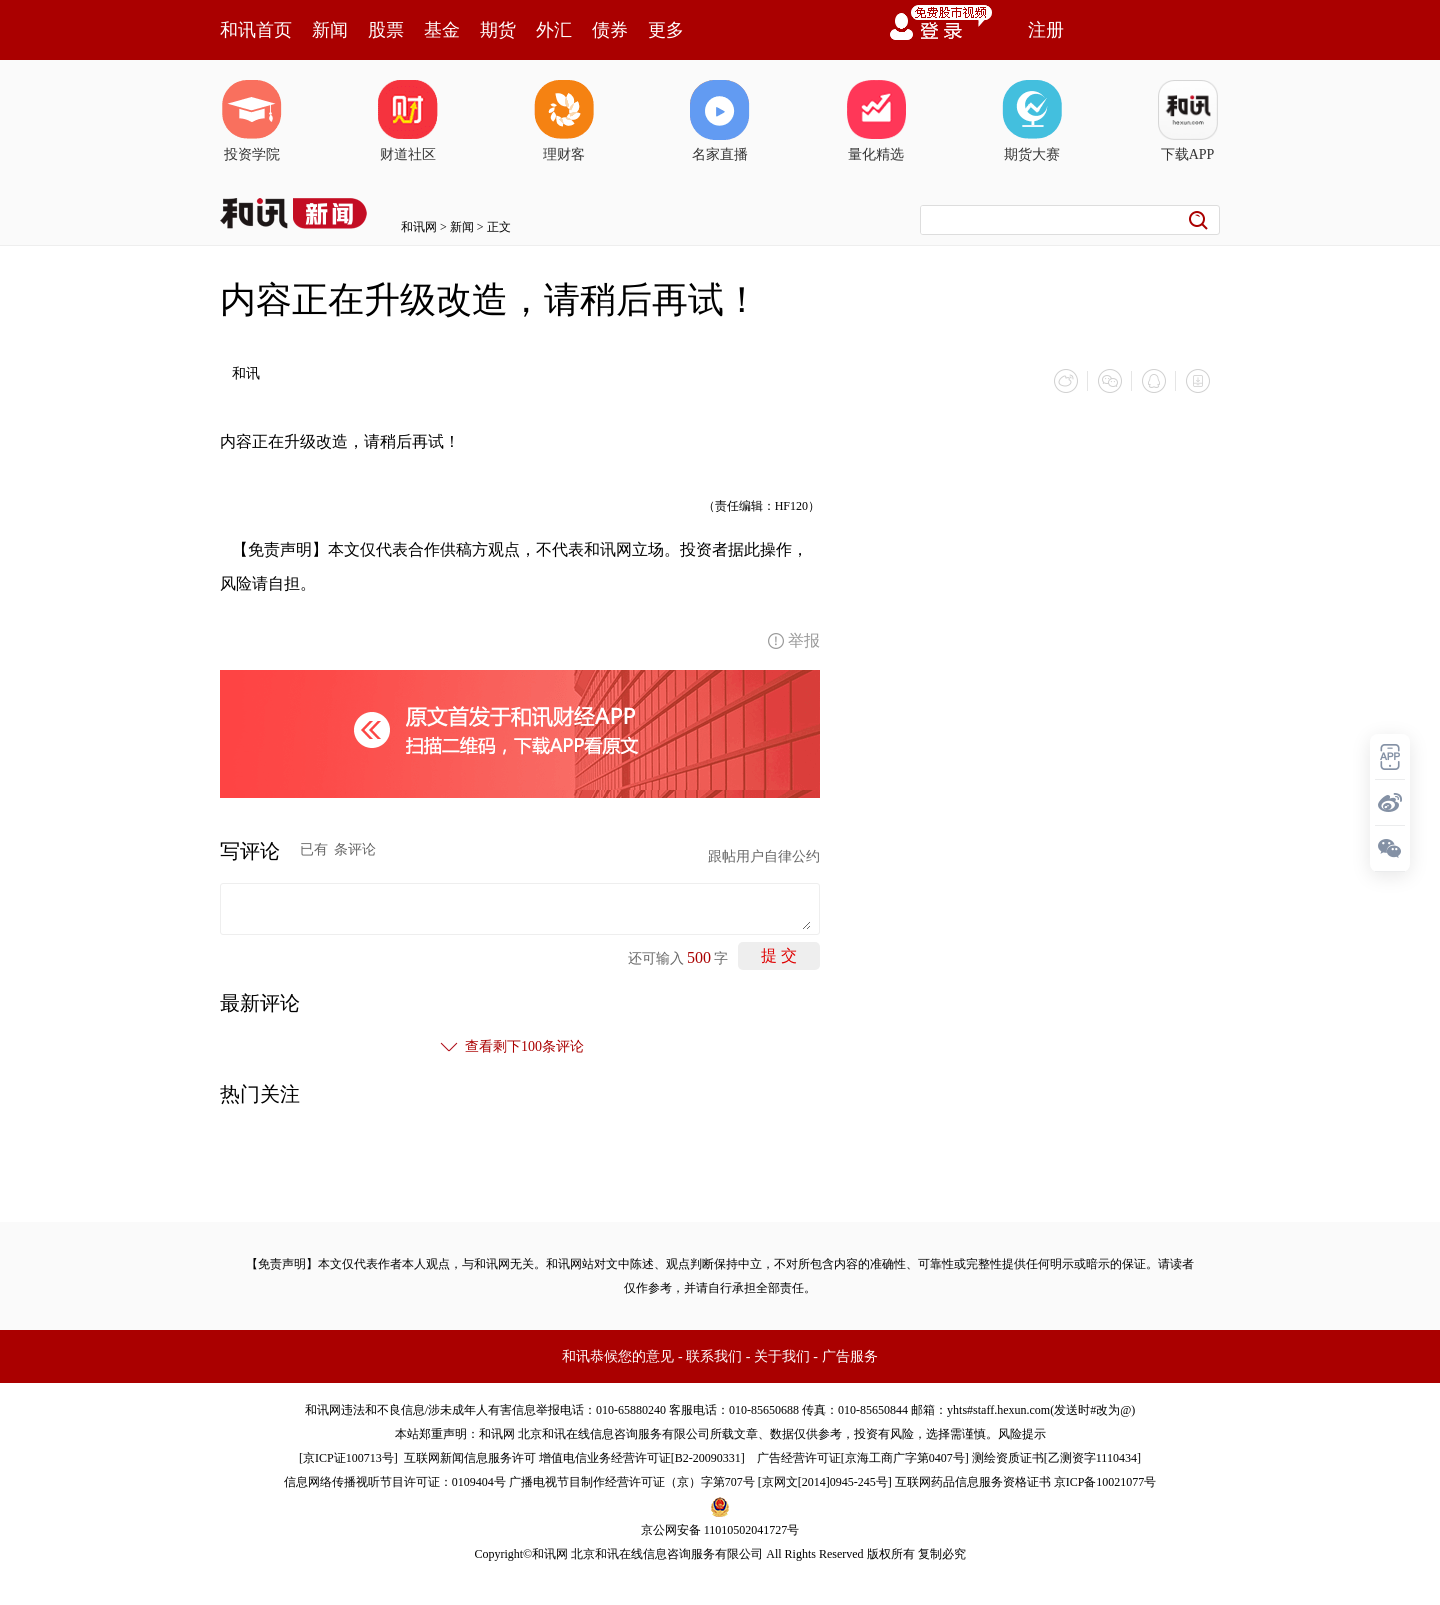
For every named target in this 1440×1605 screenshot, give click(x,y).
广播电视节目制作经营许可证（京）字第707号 (632, 1482)
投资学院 (252, 121)
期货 (498, 30)
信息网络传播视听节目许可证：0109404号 (395, 1482)
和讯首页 (256, 30)
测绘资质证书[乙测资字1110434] (1056, 1458)
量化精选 (876, 121)
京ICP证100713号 (348, 1458)
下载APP (1188, 121)
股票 (386, 30)
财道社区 (408, 121)
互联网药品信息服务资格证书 (973, 1482)
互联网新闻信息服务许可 (470, 1458)
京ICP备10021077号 (1105, 1482)
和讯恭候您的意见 (618, 1356)
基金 (442, 30)
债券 (610, 30)
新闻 (330, 30)
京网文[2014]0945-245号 (825, 1482)
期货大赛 (1032, 121)
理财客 (564, 121)
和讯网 (419, 227)
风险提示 (1022, 1434)
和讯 (246, 373)
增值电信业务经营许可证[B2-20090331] (642, 1458)
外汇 (554, 30)
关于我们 (782, 1356)
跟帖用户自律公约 (764, 856)
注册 (1046, 30)
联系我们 (714, 1356)
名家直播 (720, 121)
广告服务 (850, 1356)
